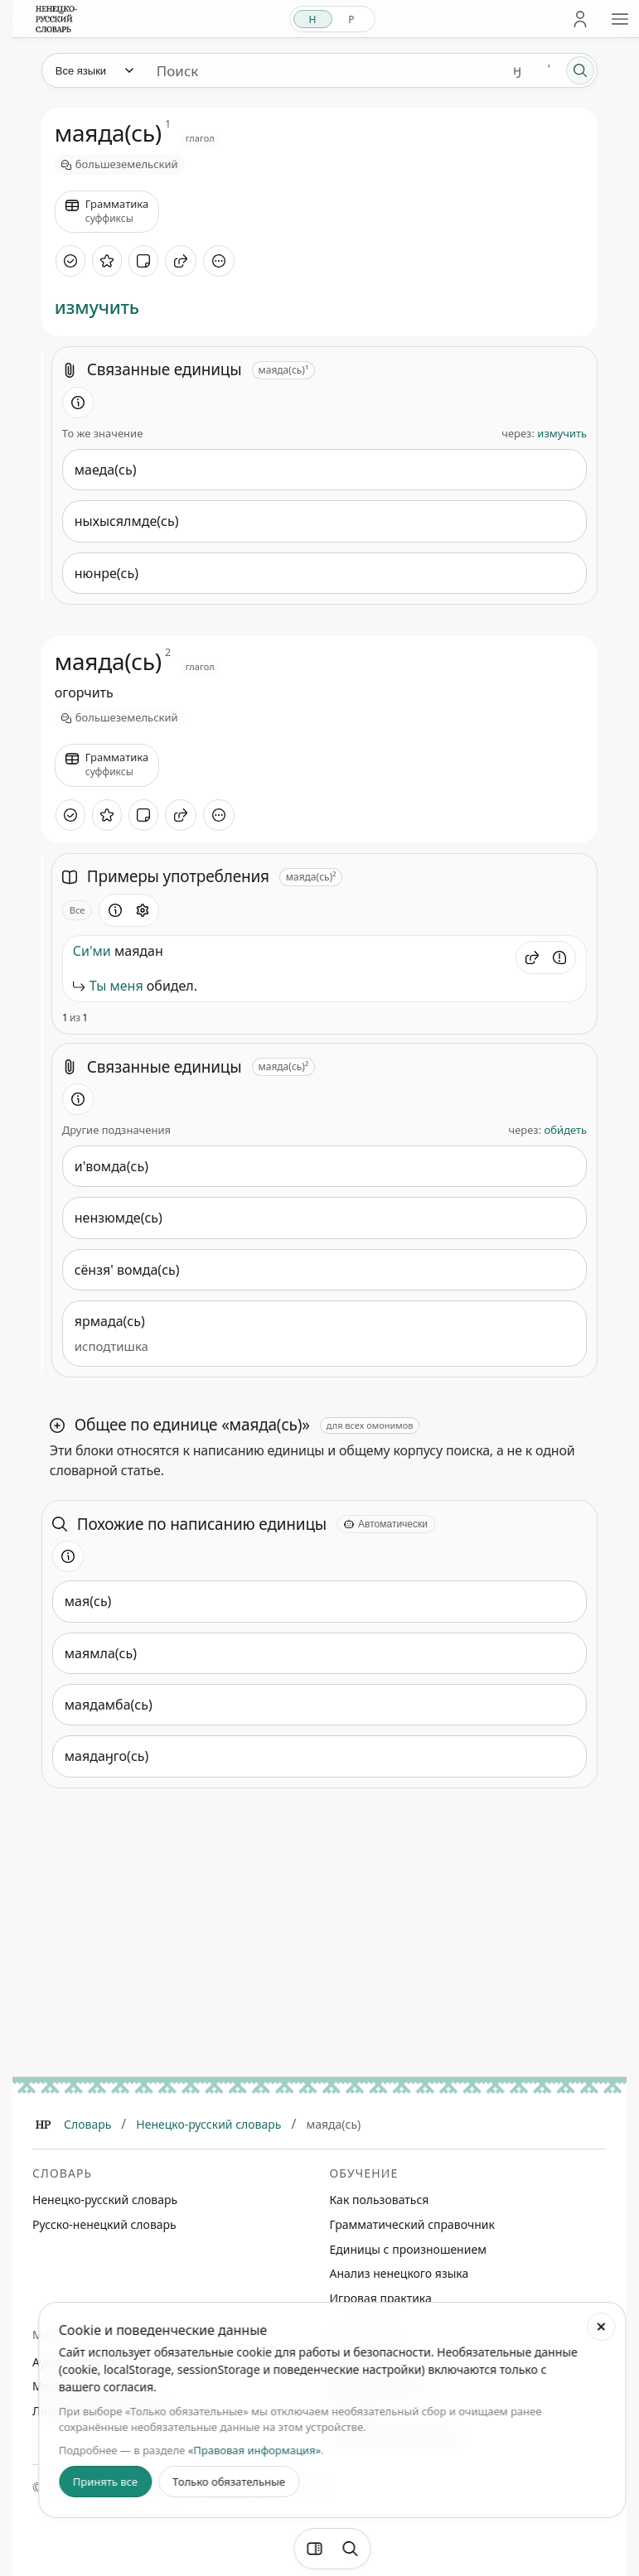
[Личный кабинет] (580, 19)
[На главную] (56, 19)
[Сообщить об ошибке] (559, 957)
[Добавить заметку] (143, 261)
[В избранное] (107, 261)
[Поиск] (580, 70)
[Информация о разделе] (78, 402)
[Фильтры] (314, 2548)
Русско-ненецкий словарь (104, 2224)
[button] (532, 957)
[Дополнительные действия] (219, 261)
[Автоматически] (385, 1524)
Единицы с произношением (408, 2249)
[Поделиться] (180, 261)
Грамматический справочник (412, 2224)
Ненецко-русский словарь (208, 2124)
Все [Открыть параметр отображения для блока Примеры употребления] (77, 910)
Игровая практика (381, 2298)
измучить (97, 306)
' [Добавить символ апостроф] (549, 70)
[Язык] (94, 70)
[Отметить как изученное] (70, 261)
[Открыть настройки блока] (142, 910)
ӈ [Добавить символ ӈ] (517, 70)
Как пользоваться (379, 2199)
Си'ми (92, 951)
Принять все (105, 2481)
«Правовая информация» (254, 2450)
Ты (98, 986)
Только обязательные (228, 2481)
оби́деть (566, 1129)
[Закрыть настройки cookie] (601, 2327)
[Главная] (43, 2124)
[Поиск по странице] (349, 2548)
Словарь (87, 2124)
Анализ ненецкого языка (399, 2273)
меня (126, 986)
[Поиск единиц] (323, 70)
